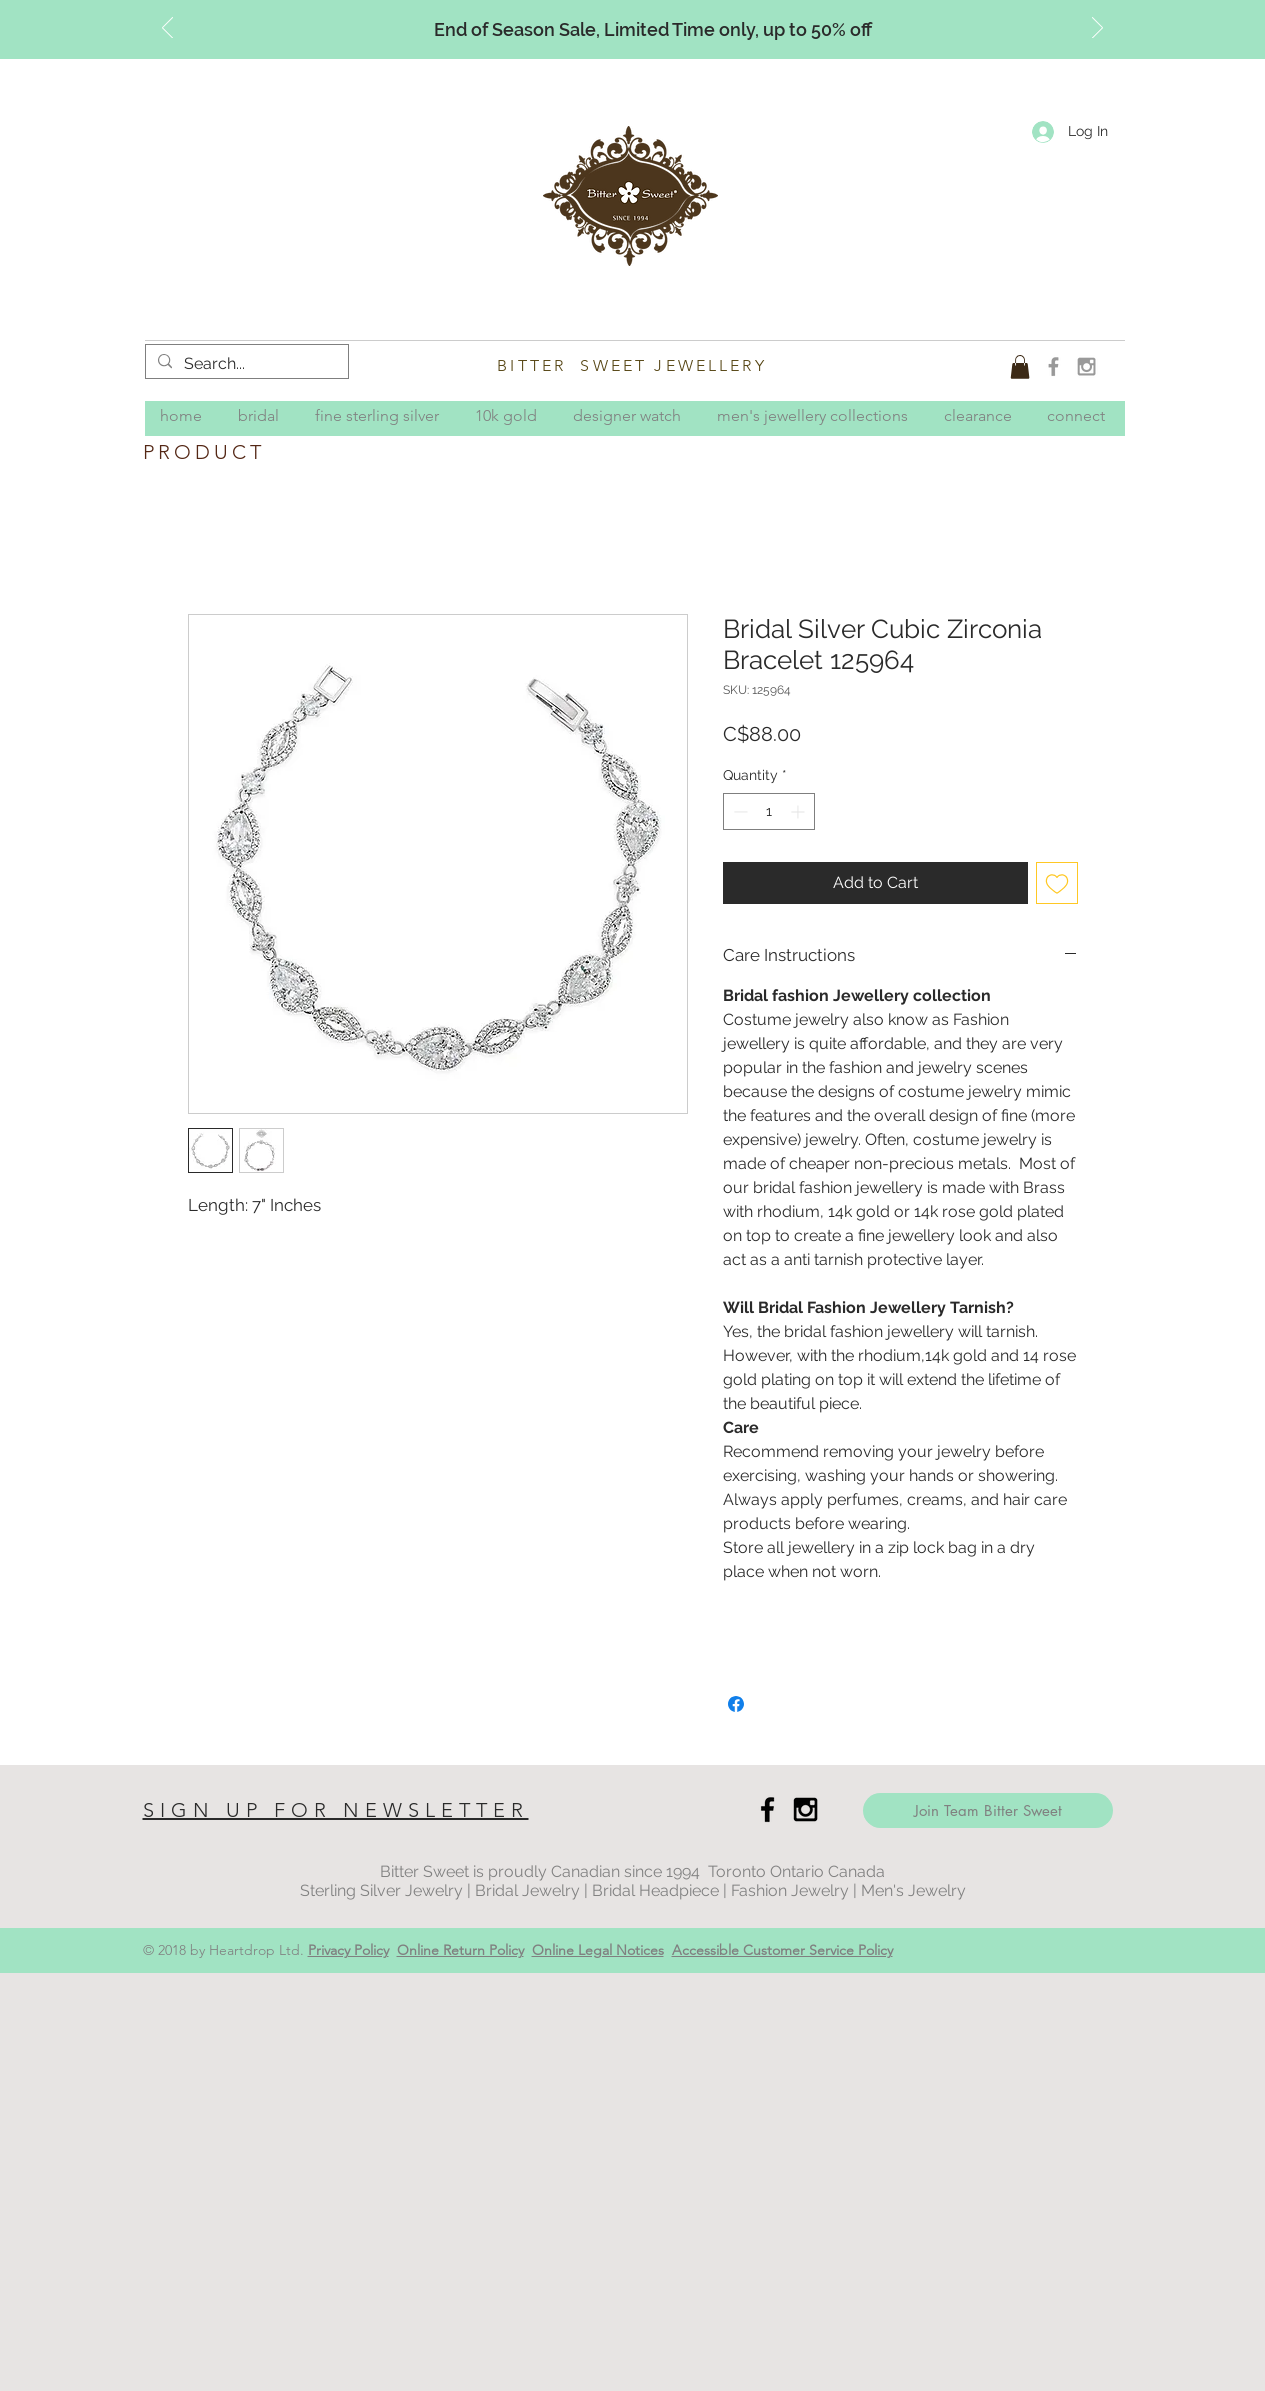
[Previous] (167, 29)
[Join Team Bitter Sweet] (988, 1810)
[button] (1020, 367)
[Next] (1097, 29)
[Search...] (245, 364)
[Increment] (799, 811)
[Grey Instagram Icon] (1086, 366)
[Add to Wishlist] (1057, 883)
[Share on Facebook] (736, 1704)
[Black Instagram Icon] (805, 1809)
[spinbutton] (769, 811)
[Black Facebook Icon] (767, 1809)
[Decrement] (738, 811)
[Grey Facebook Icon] (1053, 366)
